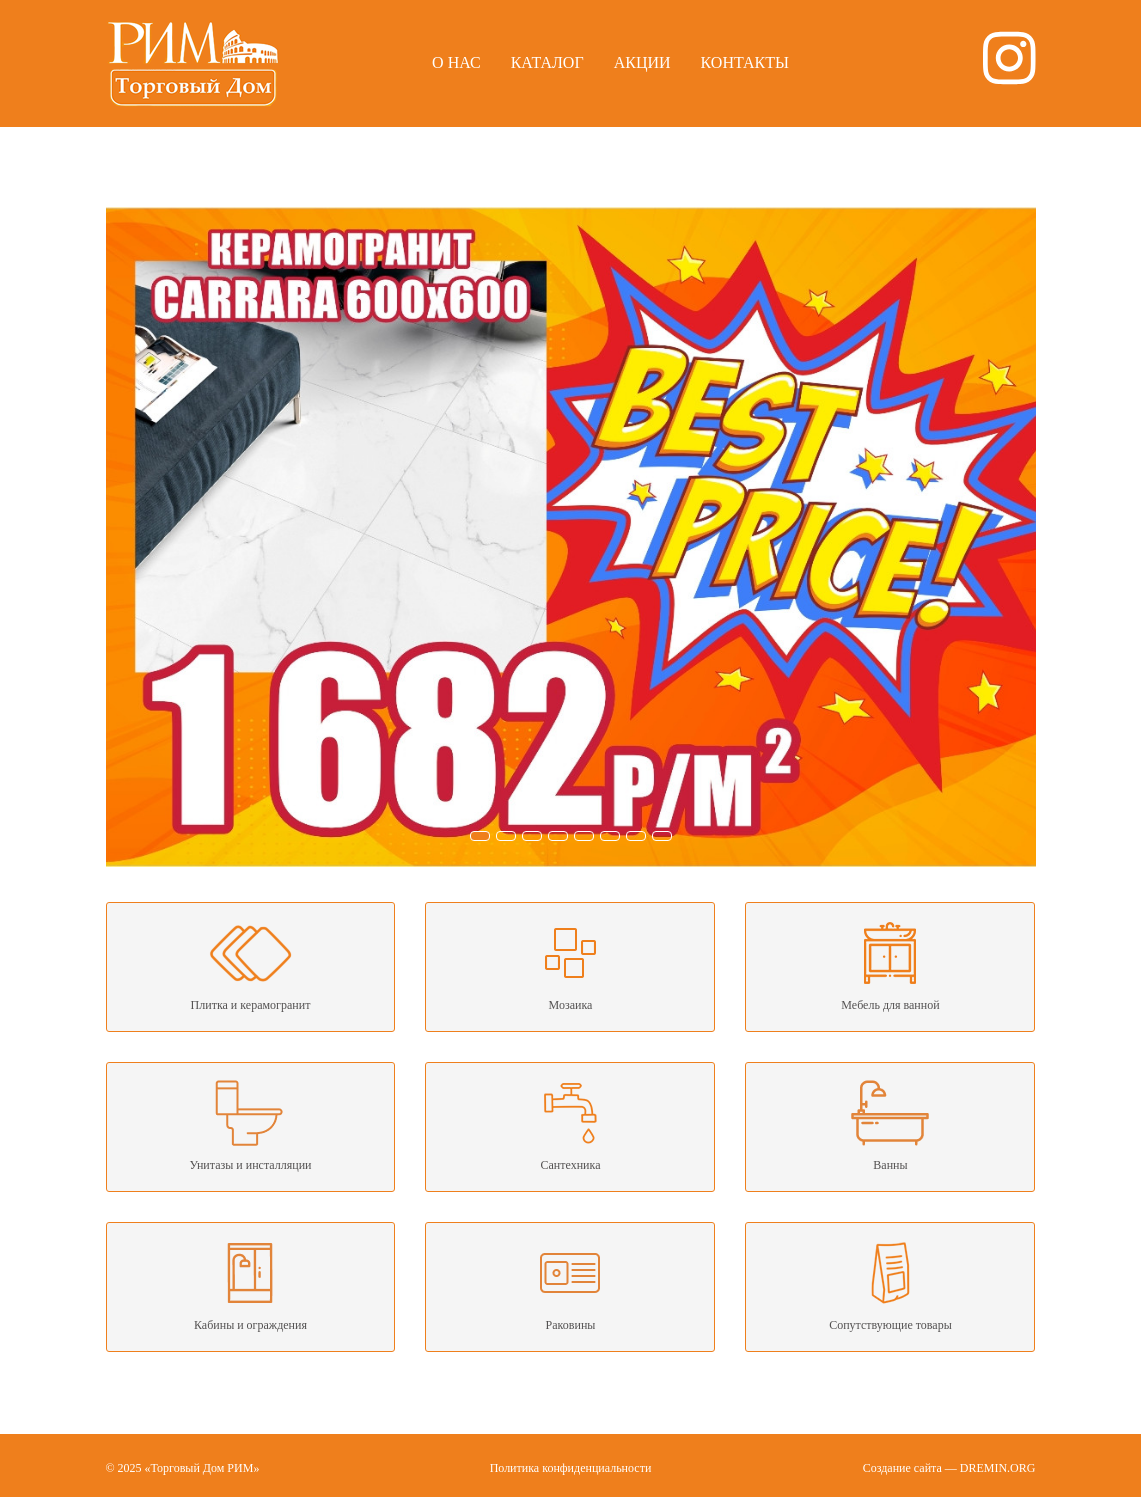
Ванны (890, 1125)
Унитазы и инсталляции (251, 1125)
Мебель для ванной (890, 965)
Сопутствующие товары (890, 1285)
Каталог (547, 62)
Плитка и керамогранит (251, 965)
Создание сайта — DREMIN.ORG (949, 1468)
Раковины (570, 1285)
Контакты (745, 62)
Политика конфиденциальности (571, 1468)
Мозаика (570, 965)
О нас (456, 62)
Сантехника (570, 1125)
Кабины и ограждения (251, 1285)
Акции (642, 62)
